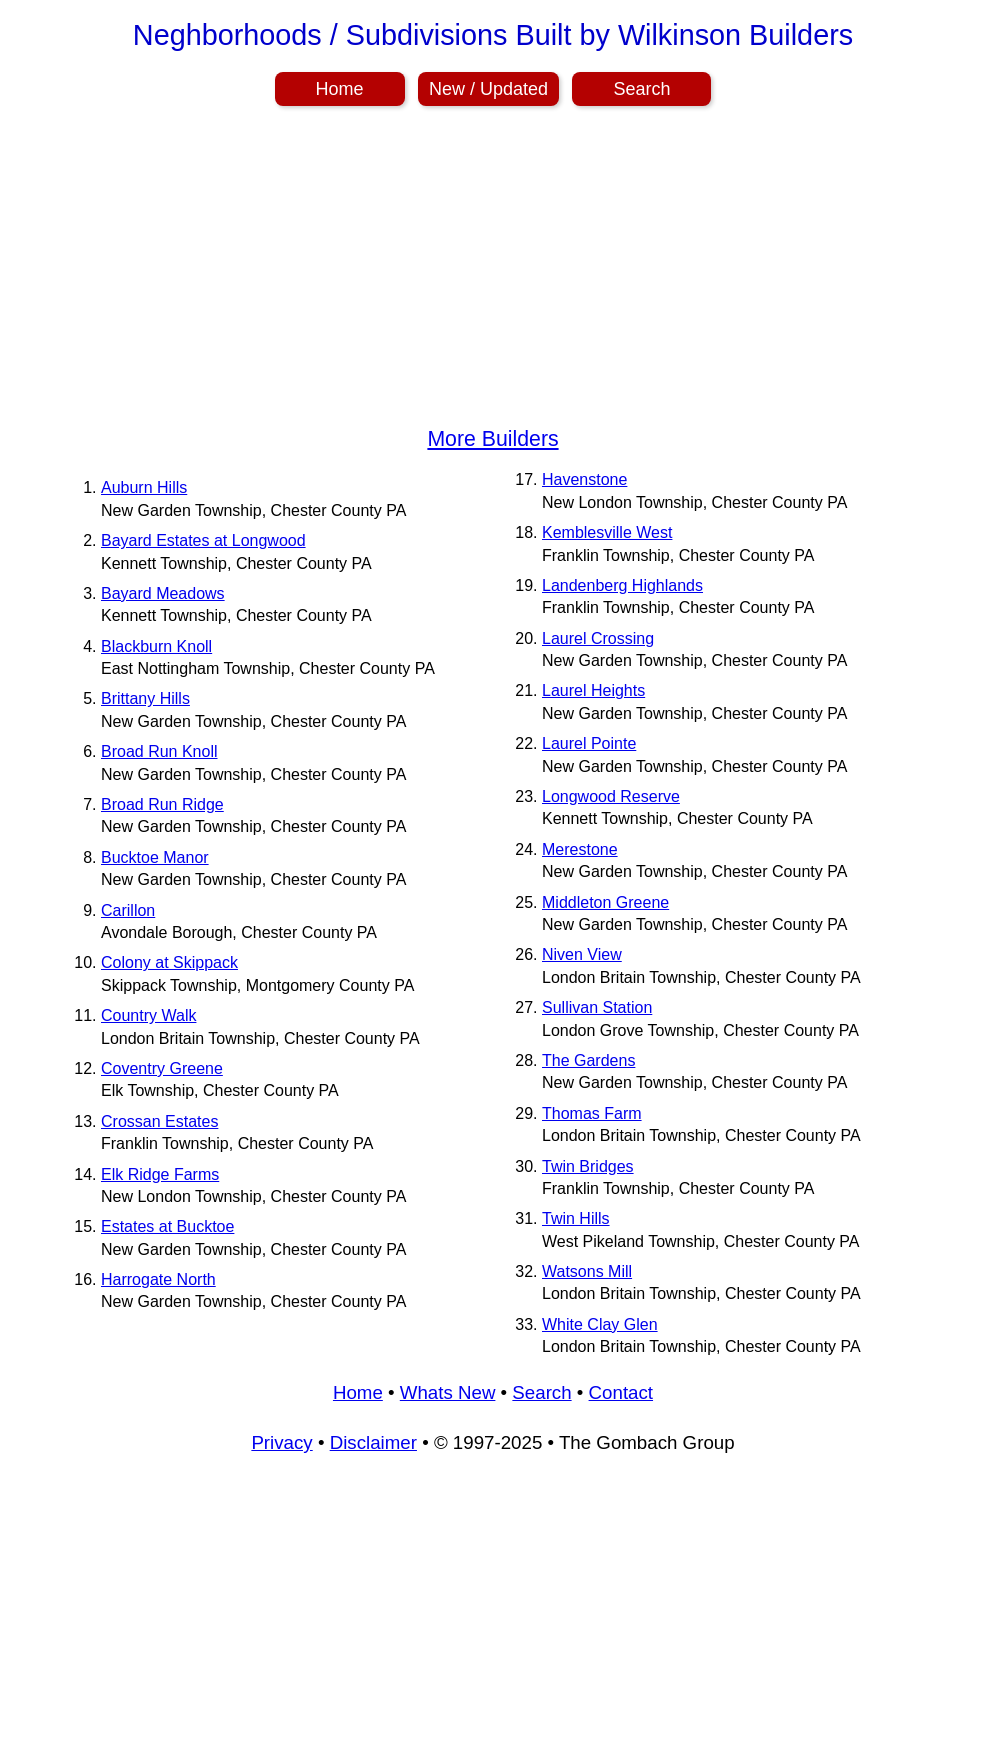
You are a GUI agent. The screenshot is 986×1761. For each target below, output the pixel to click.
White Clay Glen (600, 1324)
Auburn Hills (144, 487)
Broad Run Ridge (162, 804)
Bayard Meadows (163, 593)
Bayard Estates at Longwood (203, 540)
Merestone (580, 849)
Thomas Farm (592, 1113)
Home (340, 89)
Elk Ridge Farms (160, 1174)
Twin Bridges (588, 1166)
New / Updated (488, 89)
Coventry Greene (162, 1068)
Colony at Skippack (169, 962)
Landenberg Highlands (622, 585)
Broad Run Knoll (159, 751)
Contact (621, 1392)
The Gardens (588, 1060)
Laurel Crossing (598, 638)
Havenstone (584, 479)
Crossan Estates (159, 1121)
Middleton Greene (605, 902)
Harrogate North (158, 1279)
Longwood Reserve (611, 796)
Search (641, 89)
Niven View (582, 954)
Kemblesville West (607, 532)
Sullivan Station (597, 1007)
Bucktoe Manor (155, 857)
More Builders (492, 439)
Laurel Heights (593, 690)
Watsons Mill (587, 1271)
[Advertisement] (493, 270)
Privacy (281, 1442)
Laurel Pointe (589, 743)
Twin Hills (576, 1218)
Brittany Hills (145, 698)
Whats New (448, 1392)
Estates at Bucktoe (167, 1226)
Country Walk (148, 1015)
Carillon (128, 910)
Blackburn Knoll (156, 646)
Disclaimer (373, 1442)
